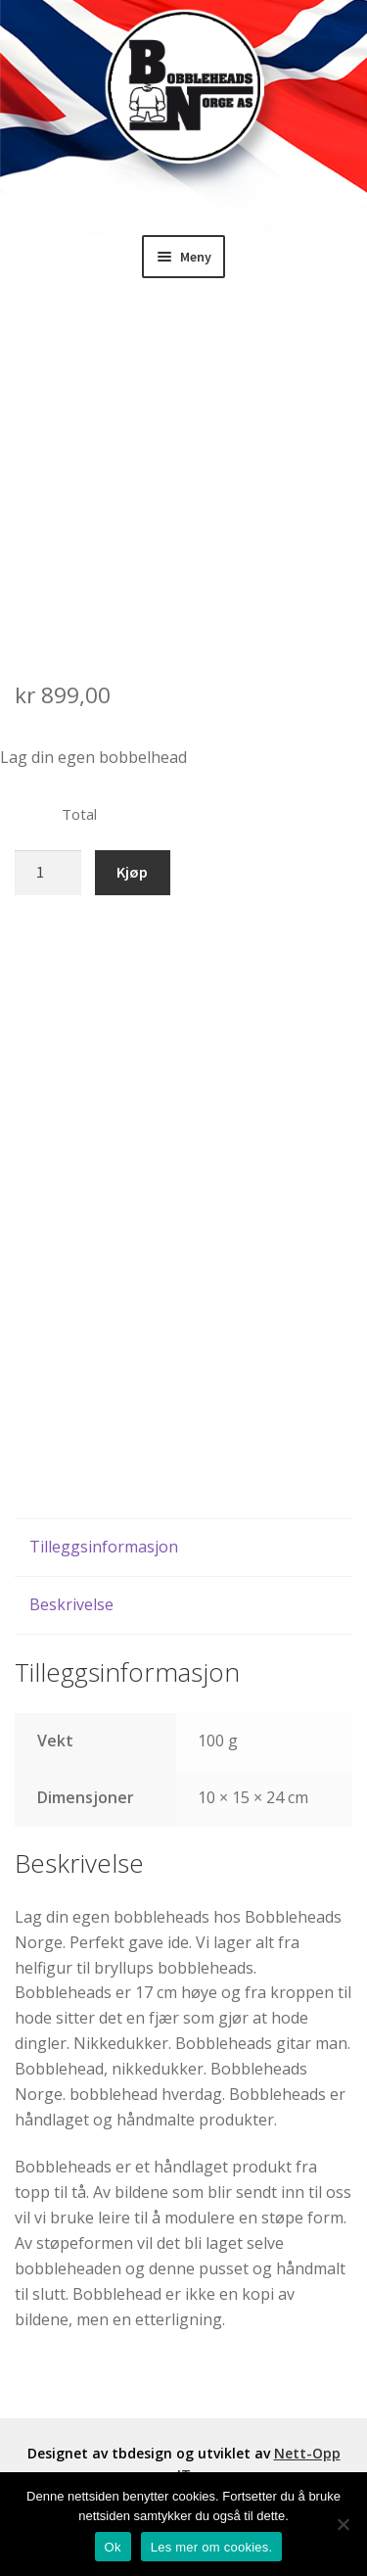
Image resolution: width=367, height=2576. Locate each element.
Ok (113, 2547)
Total (79, 814)
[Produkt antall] (48, 872)
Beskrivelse (71, 1604)
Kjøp (132, 872)
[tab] (183, 1548)
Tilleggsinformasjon (103, 1546)
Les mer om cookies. (212, 2547)
